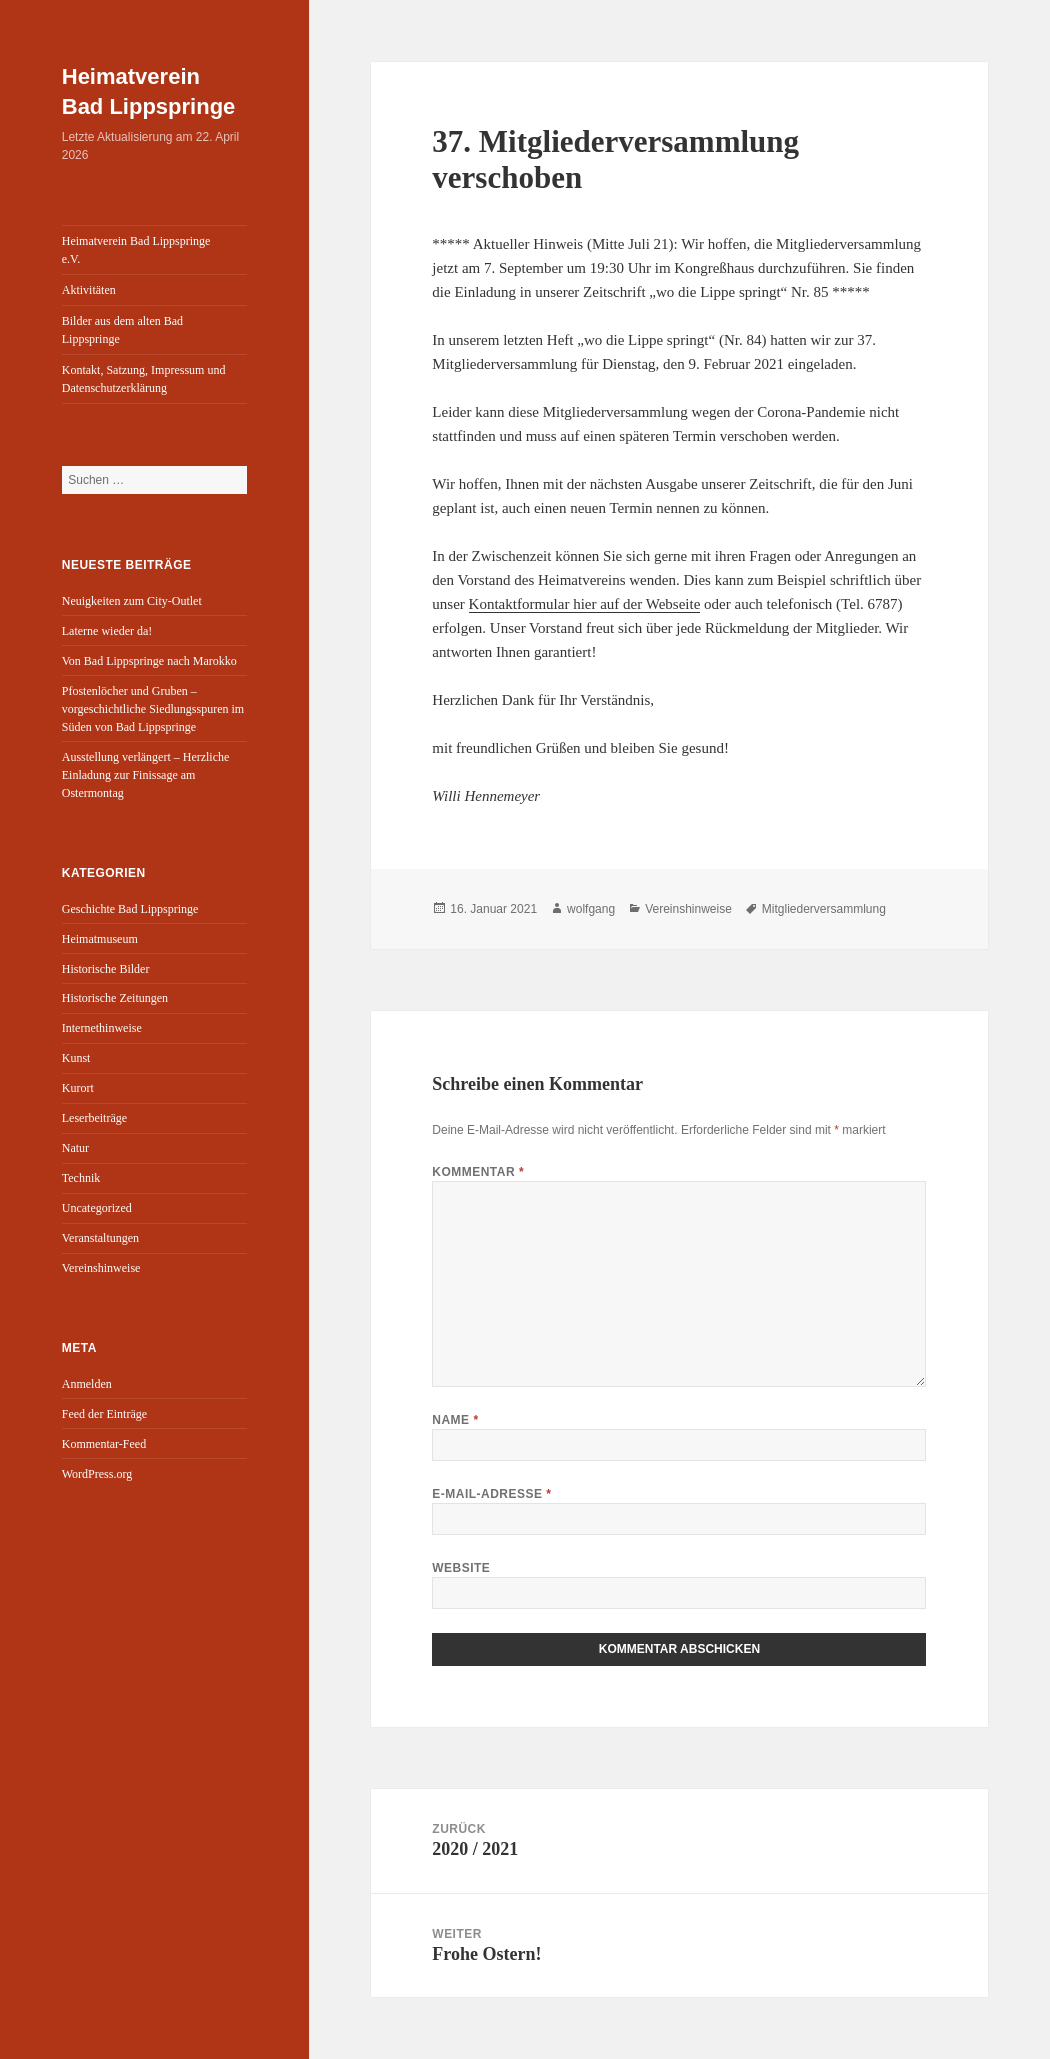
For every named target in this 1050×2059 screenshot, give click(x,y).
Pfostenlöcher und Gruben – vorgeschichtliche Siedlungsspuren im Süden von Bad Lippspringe (153, 709)
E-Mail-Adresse (491, 1494)
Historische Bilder (106, 969)
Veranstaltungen (100, 1238)
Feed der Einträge (104, 1414)
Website (461, 1568)
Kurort (78, 1088)
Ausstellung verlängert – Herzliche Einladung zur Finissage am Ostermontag (146, 775)
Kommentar (478, 1172)
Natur (75, 1148)
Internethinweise (102, 1028)
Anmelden (87, 1384)
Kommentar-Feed (104, 1444)
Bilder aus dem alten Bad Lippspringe (122, 330)
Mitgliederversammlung (824, 909)
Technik (81, 1178)
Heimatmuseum (100, 939)
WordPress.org (97, 1474)
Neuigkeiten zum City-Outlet (132, 601)
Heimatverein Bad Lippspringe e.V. (136, 250)
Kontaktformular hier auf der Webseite (585, 604)
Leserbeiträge (94, 1118)
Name (455, 1420)
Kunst (76, 1058)
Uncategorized (97, 1208)
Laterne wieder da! (107, 631)
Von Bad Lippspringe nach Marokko (149, 661)
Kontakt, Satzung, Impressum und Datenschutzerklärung (144, 379)
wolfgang (591, 909)
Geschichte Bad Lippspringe (130, 909)
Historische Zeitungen (115, 998)
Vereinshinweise (101, 1268)
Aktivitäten (89, 290)
